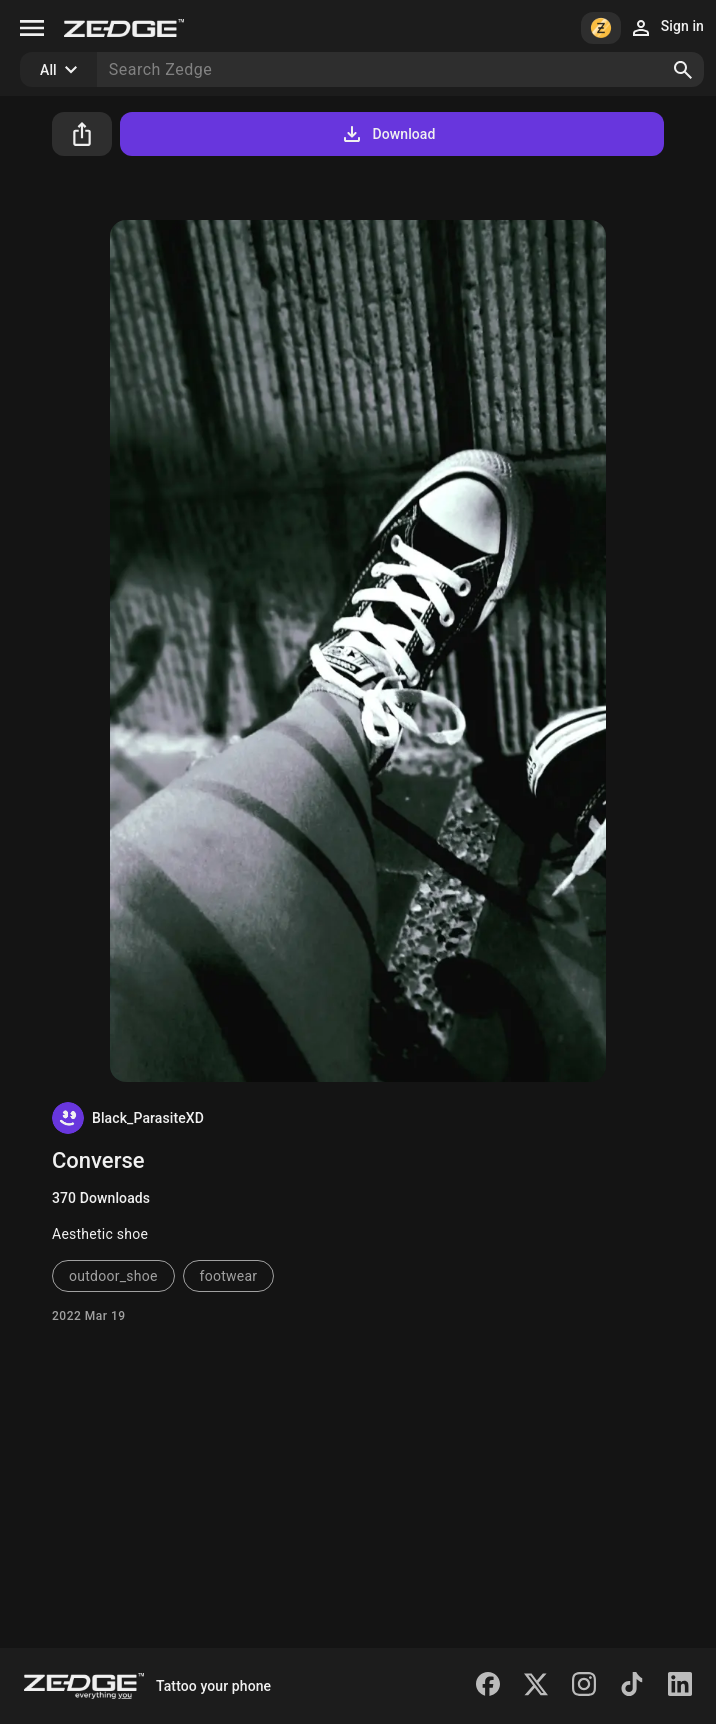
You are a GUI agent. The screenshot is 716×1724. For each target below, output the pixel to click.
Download (387, 134)
